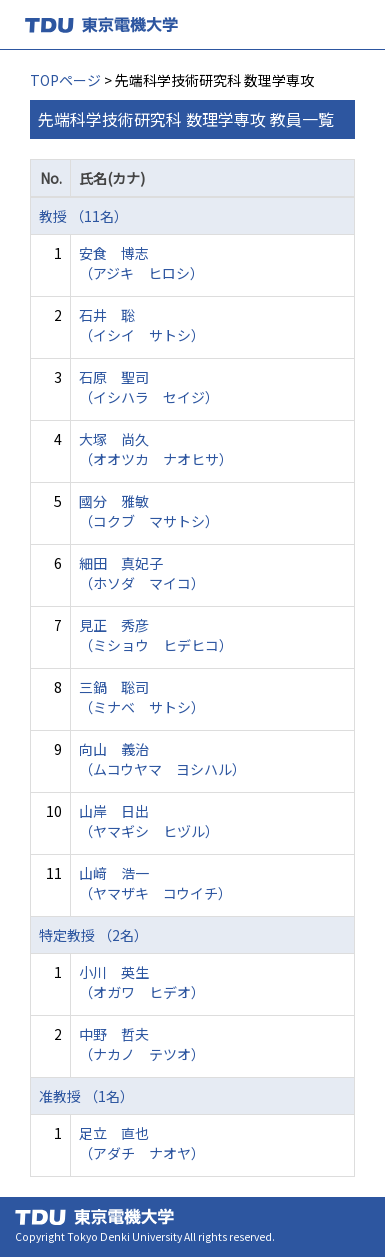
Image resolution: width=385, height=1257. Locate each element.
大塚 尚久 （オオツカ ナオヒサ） (156, 449)
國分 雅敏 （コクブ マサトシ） (149, 511)
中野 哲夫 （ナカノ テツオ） (142, 1044)
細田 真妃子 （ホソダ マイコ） (142, 573)
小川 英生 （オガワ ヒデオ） (142, 982)
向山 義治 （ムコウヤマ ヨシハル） (162, 759)
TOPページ (65, 80)
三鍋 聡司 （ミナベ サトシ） (142, 697)
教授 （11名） (83, 216)
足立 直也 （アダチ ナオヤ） (142, 1143)
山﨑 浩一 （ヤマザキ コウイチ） (155, 883)
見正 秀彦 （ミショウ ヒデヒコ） (156, 635)
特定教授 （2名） (93, 935)
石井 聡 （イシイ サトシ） (142, 325)
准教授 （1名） (86, 1096)
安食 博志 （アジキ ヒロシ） (141, 263)
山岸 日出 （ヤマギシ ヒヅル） (149, 821)
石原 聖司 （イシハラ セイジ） (149, 387)
